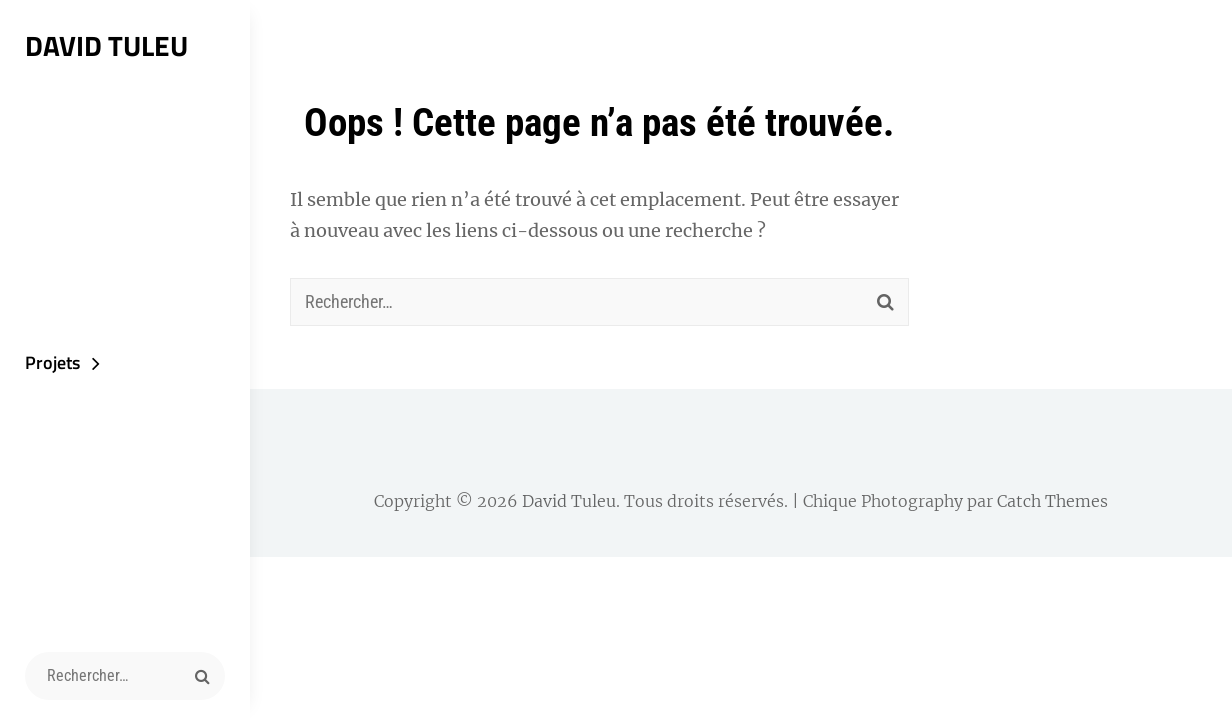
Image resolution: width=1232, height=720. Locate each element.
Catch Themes (1052, 501)
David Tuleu (106, 45)
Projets (52, 362)
